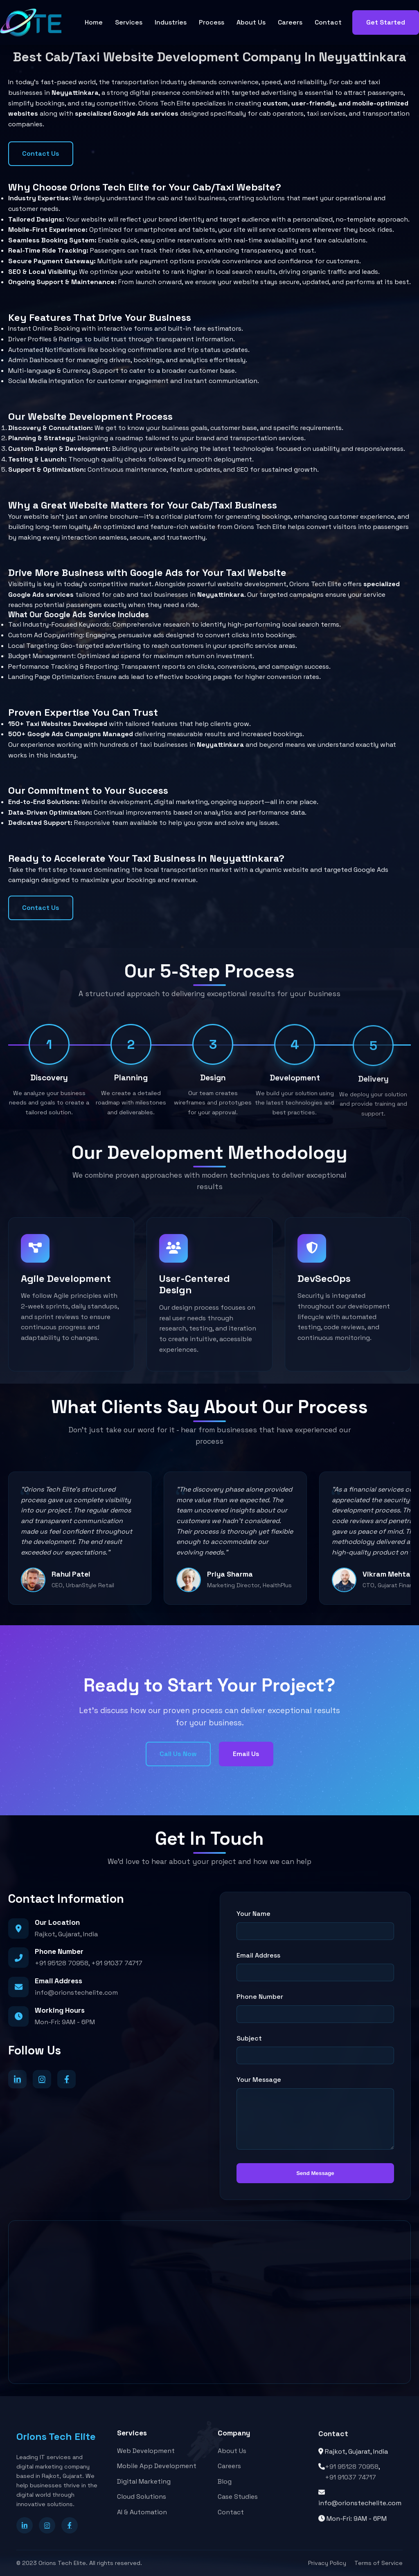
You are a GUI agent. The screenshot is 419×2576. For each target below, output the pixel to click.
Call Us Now (178, 1754)
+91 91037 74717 (116, 1963)
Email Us (246, 1754)
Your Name (253, 1913)
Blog (225, 2485)
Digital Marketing (144, 2482)
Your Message (259, 2079)
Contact (328, 22)
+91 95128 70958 (61, 1963)
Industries (171, 22)
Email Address (258, 1955)
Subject (249, 2038)
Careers (290, 22)
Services (128, 22)
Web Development (146, 2452)
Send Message (315, 2173)
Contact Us (40, 153)
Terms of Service (378, 2563)
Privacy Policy (327, 2563)
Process (211, 22)
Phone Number (260, 1996)
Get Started (385, 22)
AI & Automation (142, 2513)
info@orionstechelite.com (76, 1992)
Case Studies (238, 2500)
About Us (251, 22)
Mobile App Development (156, 2467)
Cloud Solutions (141, 2498)
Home (94, 22)
